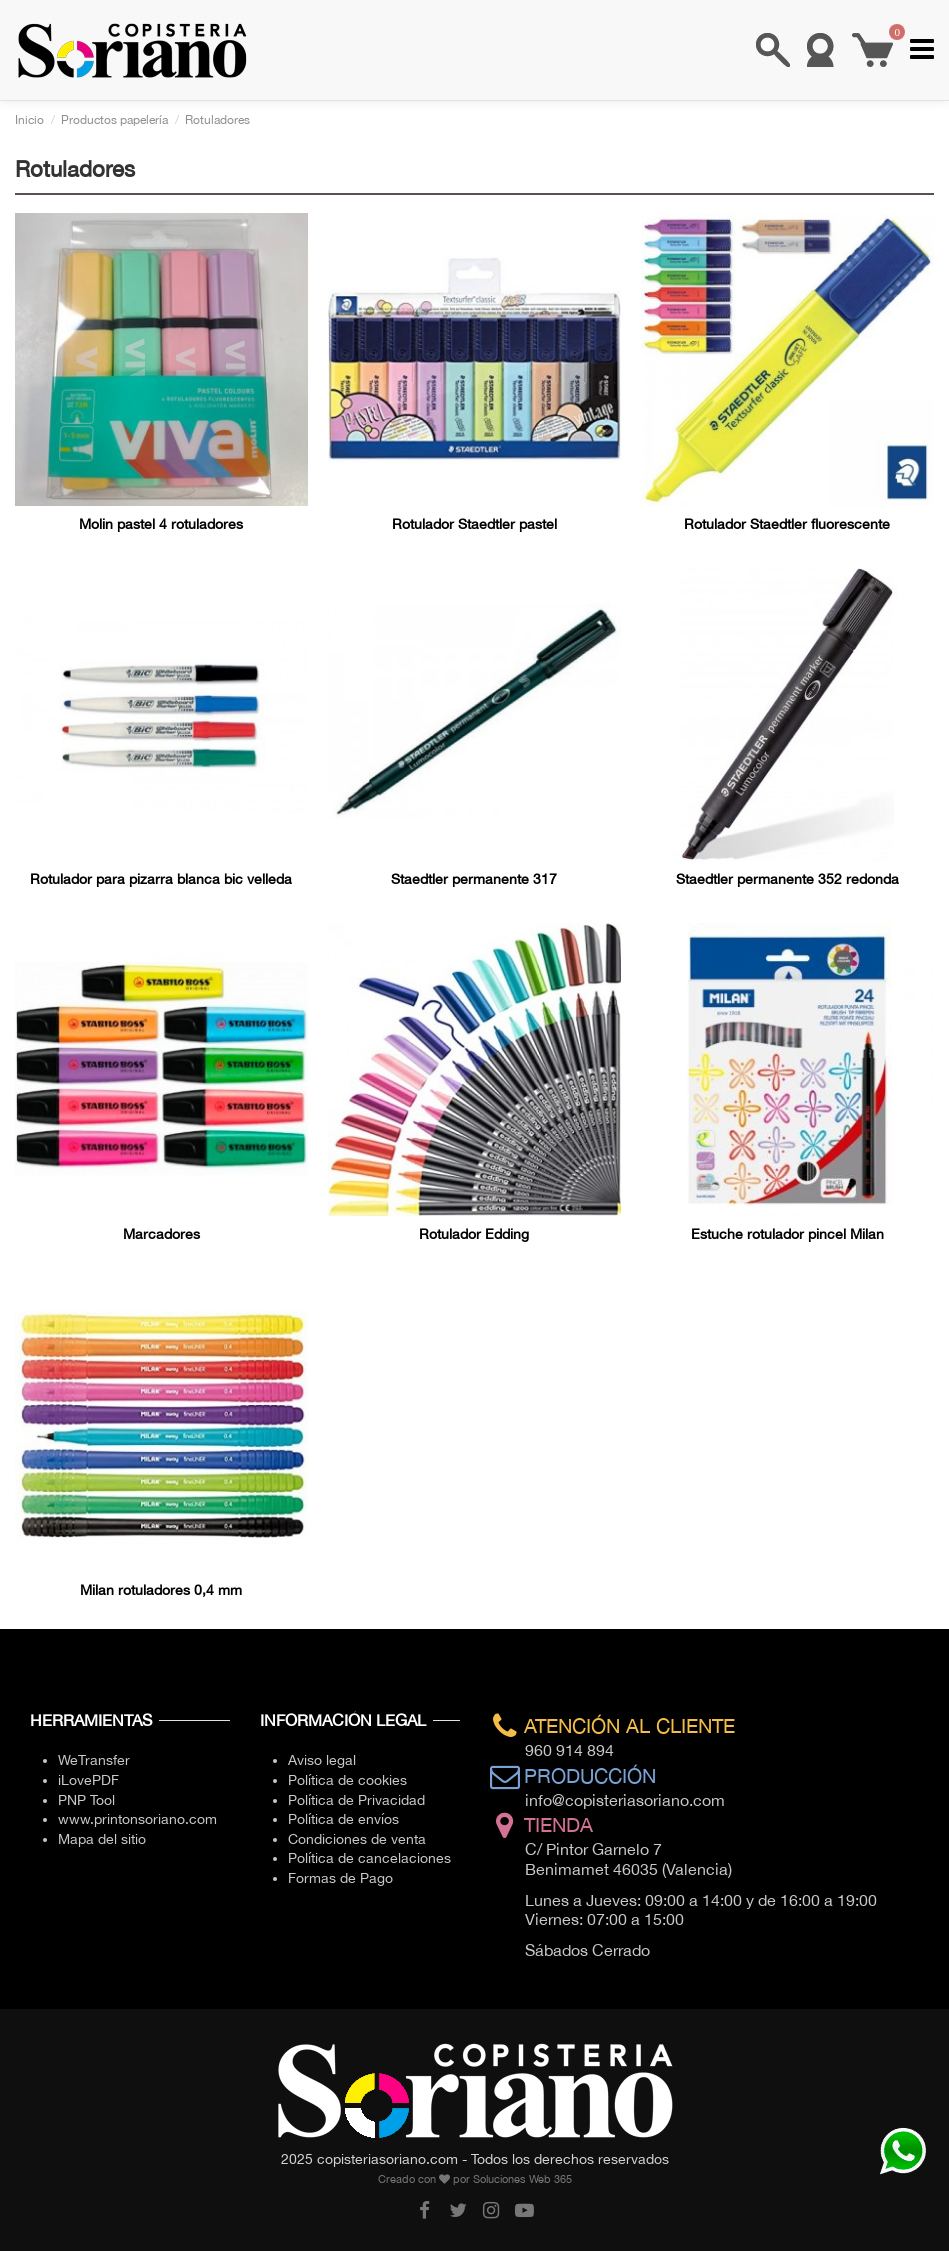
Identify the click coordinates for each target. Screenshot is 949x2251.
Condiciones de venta (357, 1839)
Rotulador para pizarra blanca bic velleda (161, 879)
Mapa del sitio (102, 1839)
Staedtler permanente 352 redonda (787, 879)
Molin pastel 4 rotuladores (161, 524)
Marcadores (161, 1234)
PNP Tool (86, 1800)
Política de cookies (347, 1780)
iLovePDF (88, 1780)
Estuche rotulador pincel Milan (787, 1234)
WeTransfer (94, 1760)
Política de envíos (343, 1819)
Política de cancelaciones (369, 1858)
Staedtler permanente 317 (474, 879)
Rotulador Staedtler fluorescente (787, 524)
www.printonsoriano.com (137, 1819)
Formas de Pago (340, 1878)
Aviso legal (322, 1760)
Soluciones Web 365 (522, 2179)
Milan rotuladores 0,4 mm (161, 1590)
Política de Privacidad (356, 1800)
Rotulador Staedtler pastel (474, 524)
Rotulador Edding (474, 1234)
